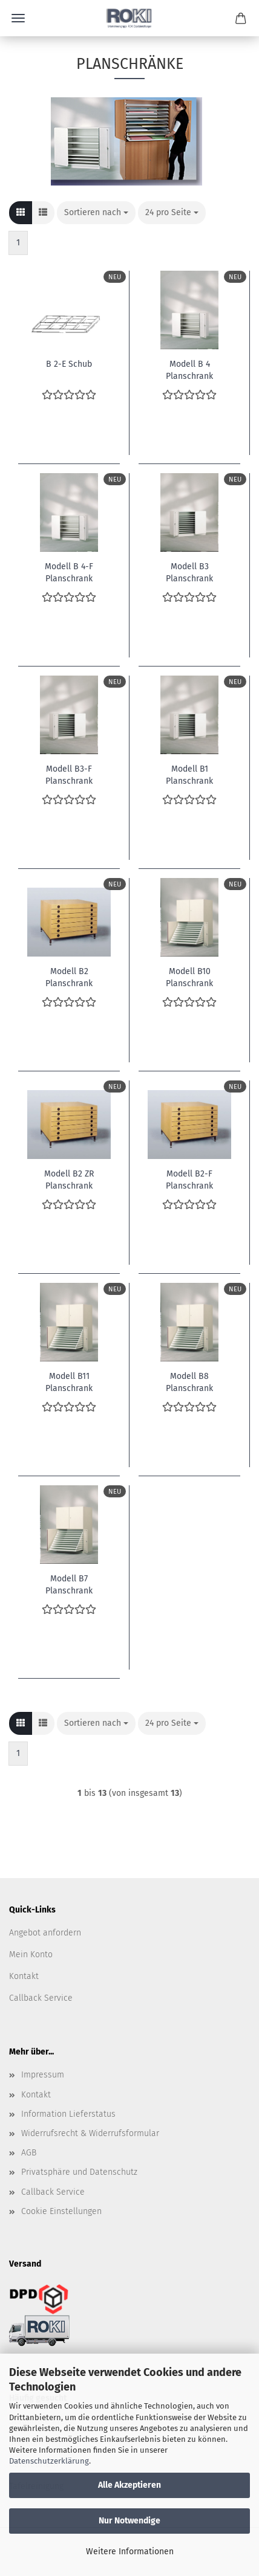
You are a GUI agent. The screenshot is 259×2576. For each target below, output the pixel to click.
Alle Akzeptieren (129, 2485)
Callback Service (41, 1998)
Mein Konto (31, 1954)
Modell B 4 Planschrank (189, 369)
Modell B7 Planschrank (69, 1584)
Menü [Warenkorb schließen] (18, 18)
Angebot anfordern (45, 1933)
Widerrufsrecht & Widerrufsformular (90, 2133)
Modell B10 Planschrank (189, 976)
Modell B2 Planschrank (69, 976)
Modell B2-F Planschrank (189, 1179)
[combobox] (96, 212)
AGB (28, 2153)
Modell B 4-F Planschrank (69, 571)
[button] (20, 212)
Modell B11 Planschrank (69, 1381)
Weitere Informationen (130, 2551)
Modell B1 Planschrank (189, 774)
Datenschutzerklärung (49, 2460)
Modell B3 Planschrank (189, 571)
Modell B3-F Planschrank (69, 774)
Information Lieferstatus (68, 2114)
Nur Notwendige (129, 2521)
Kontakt (24, 1976)
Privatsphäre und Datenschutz (79, 2172)
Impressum (42, 2075)
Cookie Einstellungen (61, 2211)
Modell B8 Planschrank (189, 1381)
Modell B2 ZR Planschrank (69, 1179)
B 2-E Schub (69, 364)
